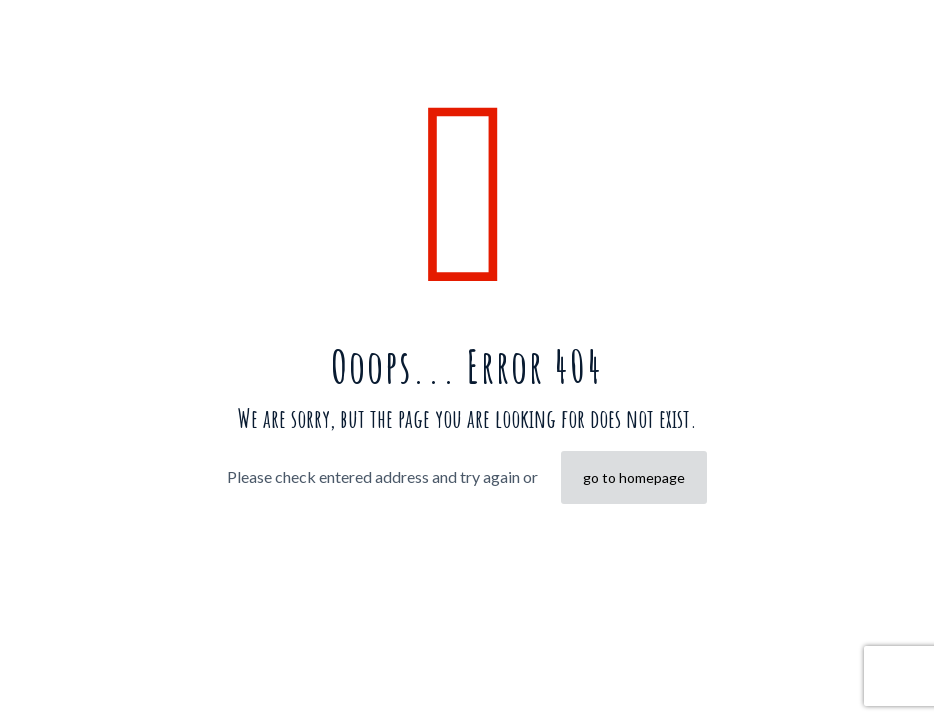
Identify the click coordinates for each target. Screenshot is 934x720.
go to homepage (634, 477)
